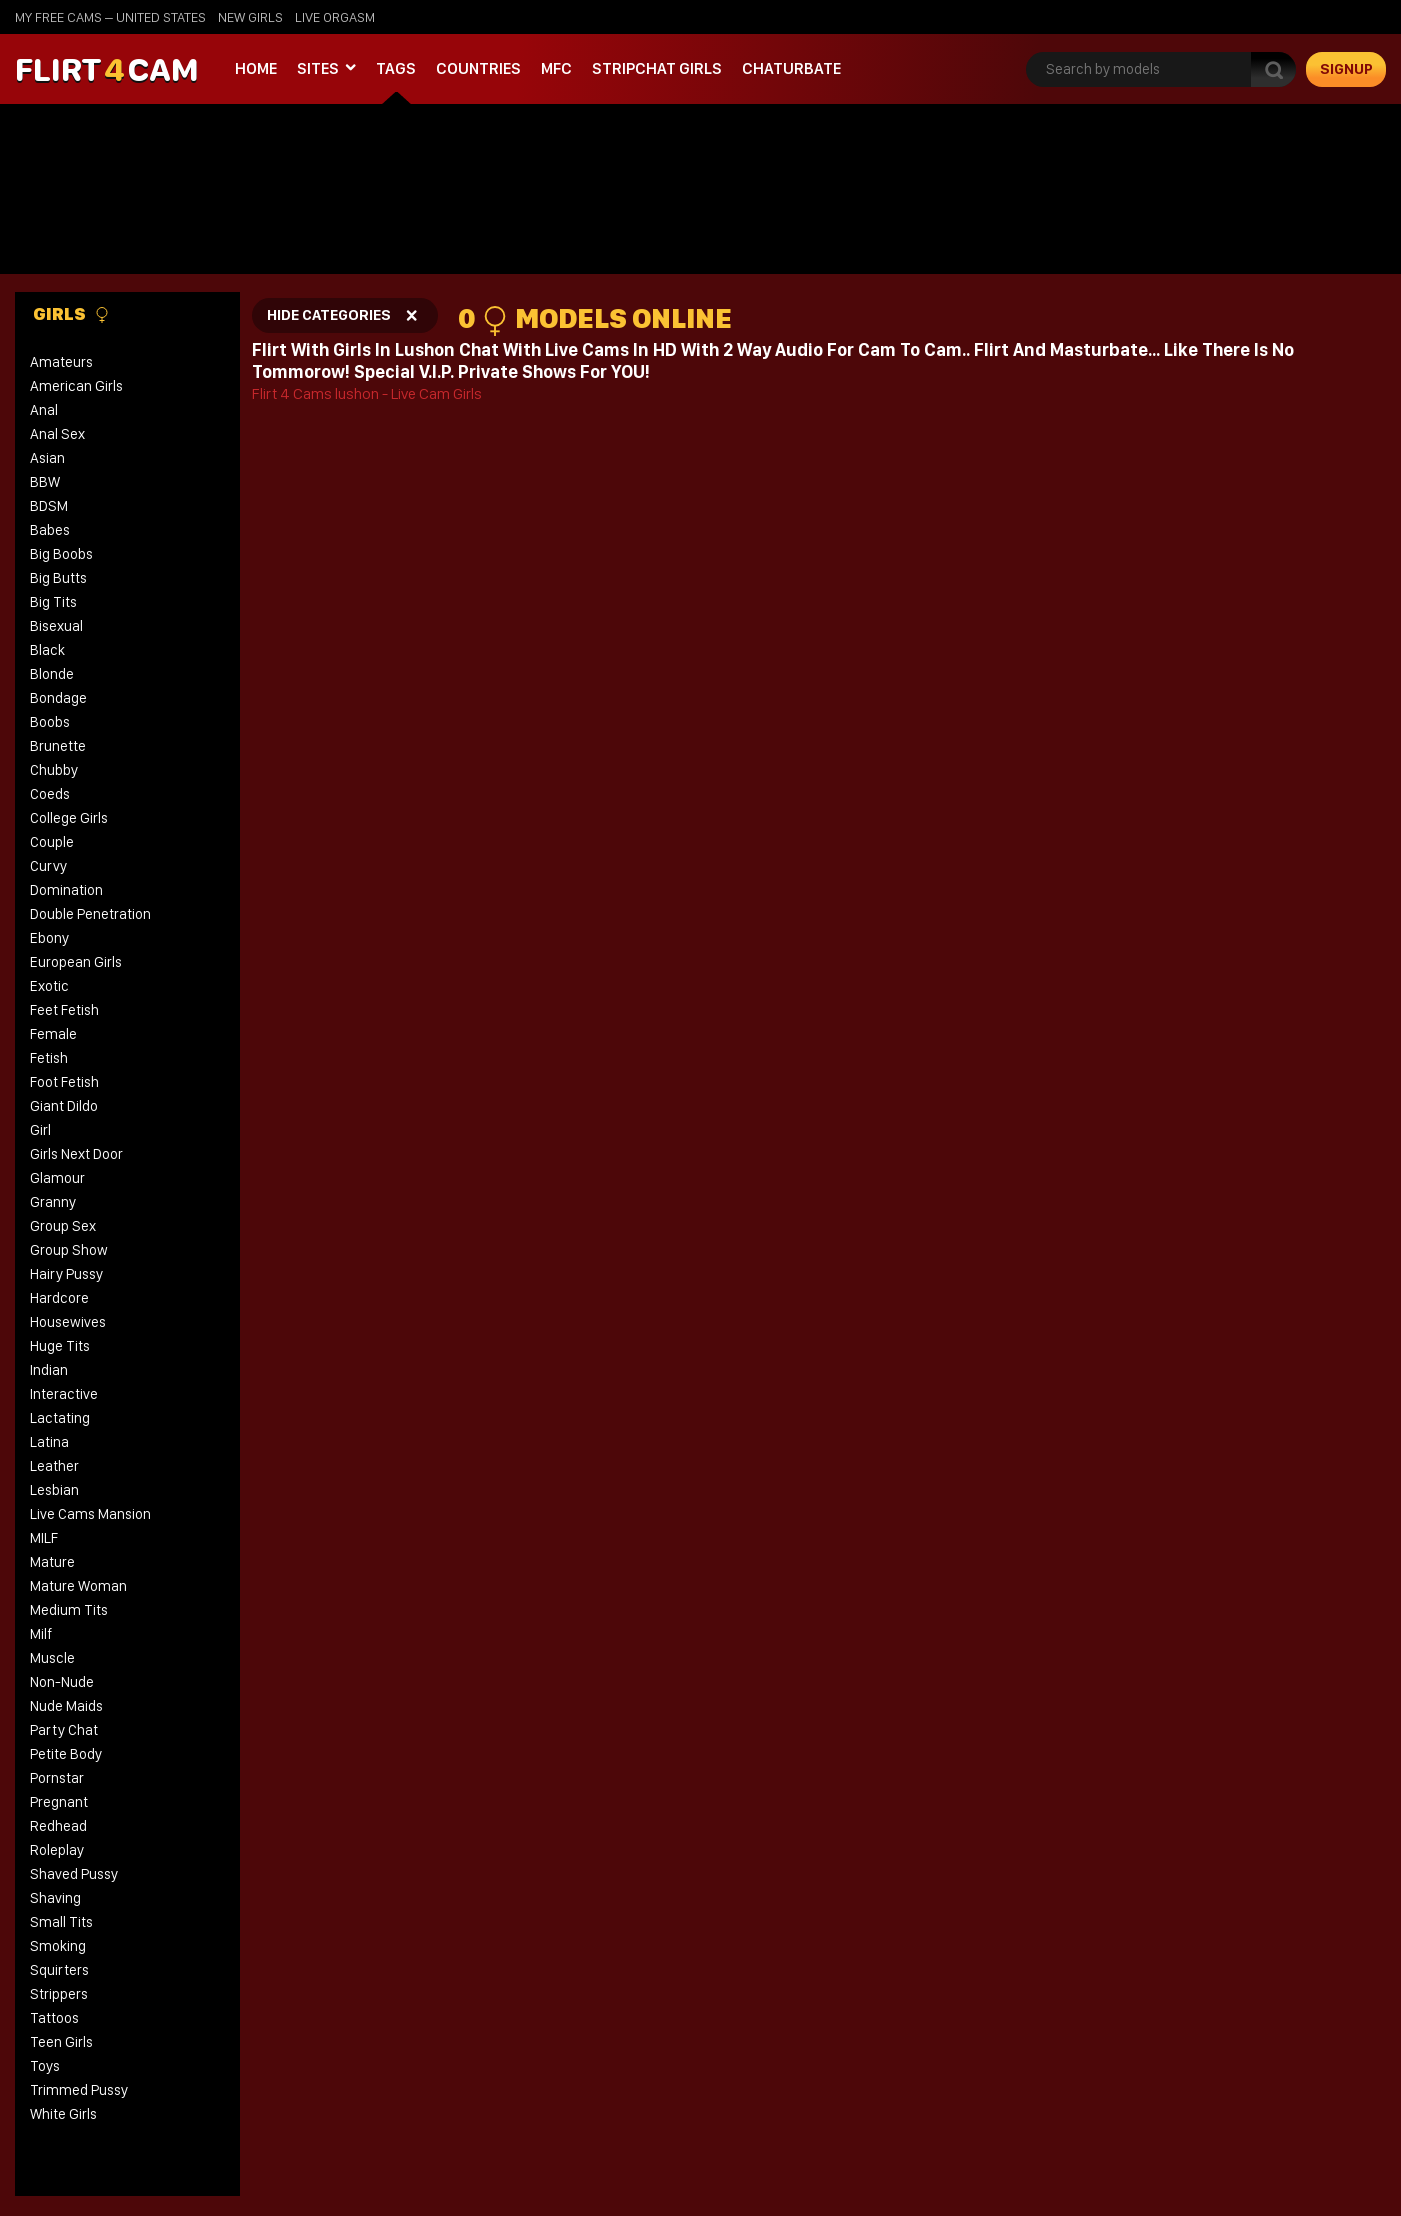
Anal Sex (57, 434)
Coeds (50, 794)
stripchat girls (657, 68)
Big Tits (53, 602)
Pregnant (59, 1802)
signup (1346, 69)
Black (47, 650)
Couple (52, 842)
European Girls (76, 962)
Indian (49, 1370)
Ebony (49, 938)
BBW (45, 482)
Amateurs (61, 362)
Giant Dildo (64, 1106)
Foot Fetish (64, 1082)
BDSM (49, 506)
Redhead (58, 1826)
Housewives (68, 1322)
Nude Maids (66, 1706)
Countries (478, 68)
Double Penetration (90, 914)
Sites (318, 68)
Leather (54, 1466)
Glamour (57, 1178)
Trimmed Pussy (79, 2090)
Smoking (58, 1946)
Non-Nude (62, 1682)
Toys (45, 2066)
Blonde (52, 674)
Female (53, 1034)
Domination (66, 890)
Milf (41, 1634)
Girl (40, 1130)
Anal (44, 410)
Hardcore (59, 1298)
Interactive (64, 1394)
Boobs (50, 722)
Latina (49, 1442)
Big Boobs (61, 554)
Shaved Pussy (74, 1874)
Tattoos (54, 2018)
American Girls (76, 386)
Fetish (49, 1058)
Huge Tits (60, 1346)
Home (256, 68)
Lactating (60, 1418)
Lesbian (54, 1490)
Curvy (48, 866)
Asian (47, 458)
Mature (52, 1562)
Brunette (58, 746)
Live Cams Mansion (90, 1514)
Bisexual (56, 626)
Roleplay (57, 1850)
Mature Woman (78, 1586)
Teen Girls (61, 2042)
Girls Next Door (76, 1154)
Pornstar (57, 1778)
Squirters (59, 1970)
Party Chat (64, 1730)
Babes (50, 530)
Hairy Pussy (66, 1274)
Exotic (49, 986)
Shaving (55, 1898)
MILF (44, 1538)
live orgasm (335, 17)
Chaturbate (791, 68)
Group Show (69, 1250)
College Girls (69, 818)
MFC (556, 68)
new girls (250, 17)
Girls (71, 314)
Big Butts (58, 578)
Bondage (58, 698)
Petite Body (66, 1754)
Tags (396, 68)
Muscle (52, 1658)
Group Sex (63, 1226)
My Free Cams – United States (110, 17)
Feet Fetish (64, 1010)
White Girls (63, 2114)
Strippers (59, 1994)
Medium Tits (69, 1610)
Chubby (54, 770)
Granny (53, 1202)
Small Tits (61, 1922)
